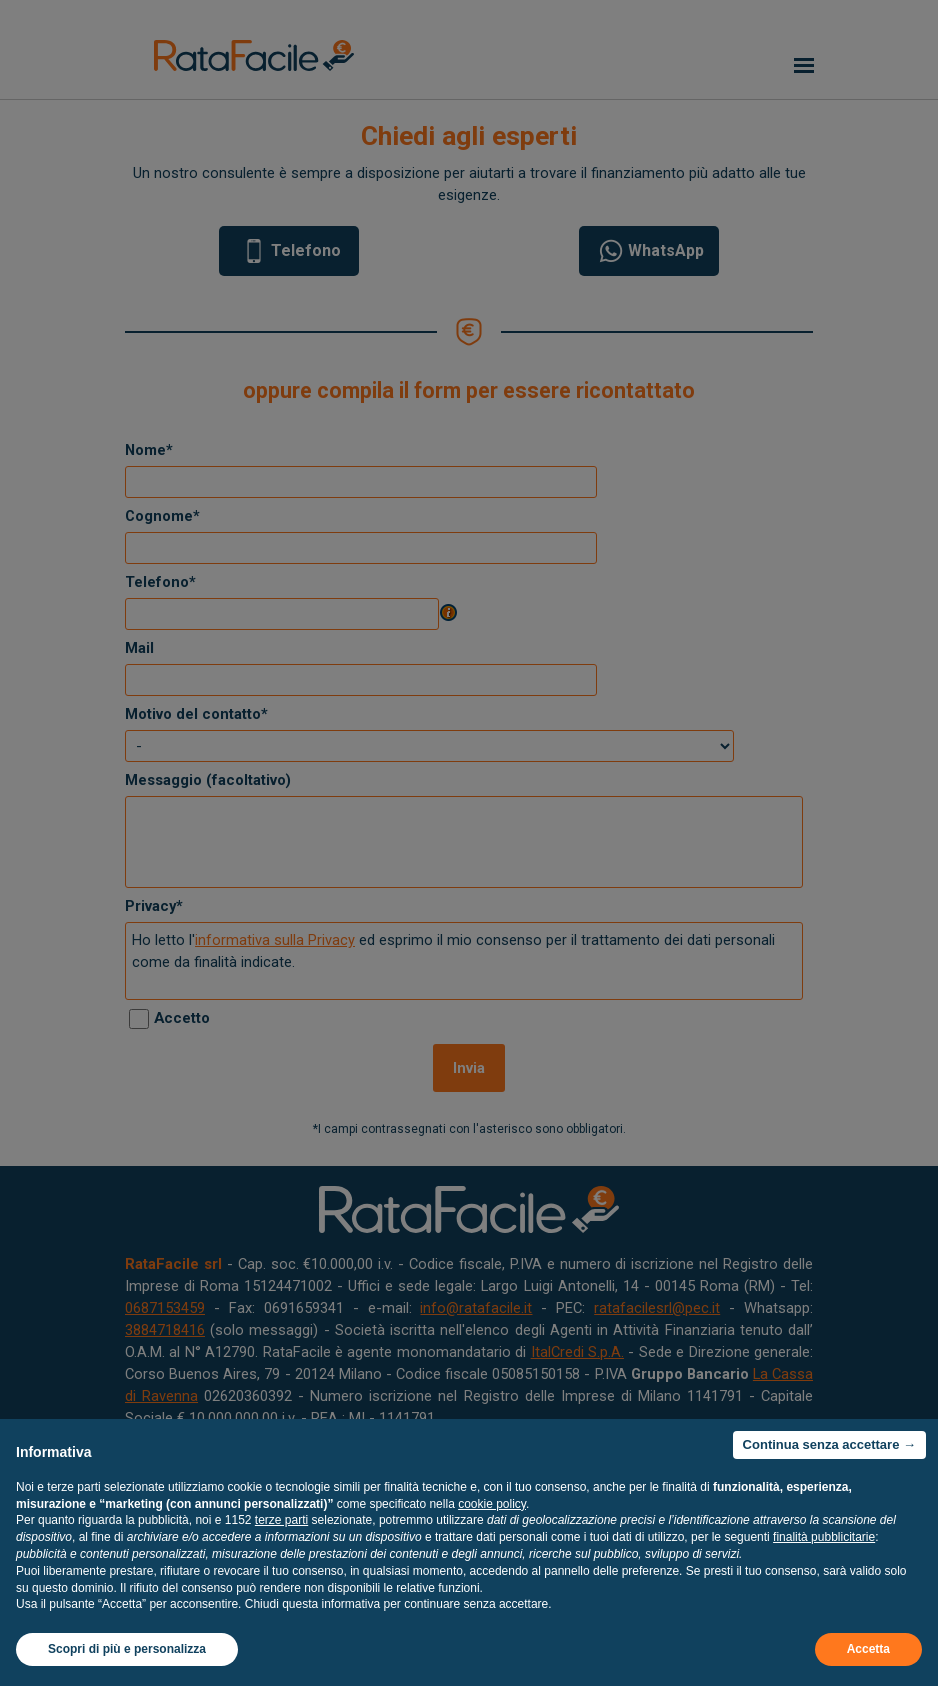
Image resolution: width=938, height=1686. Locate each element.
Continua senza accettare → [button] (829, 1444)
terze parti (281, 1520)
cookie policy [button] (492, 1504)
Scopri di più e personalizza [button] (127, 1649)
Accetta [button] (868, 1649)
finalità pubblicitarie (824, 1537)
